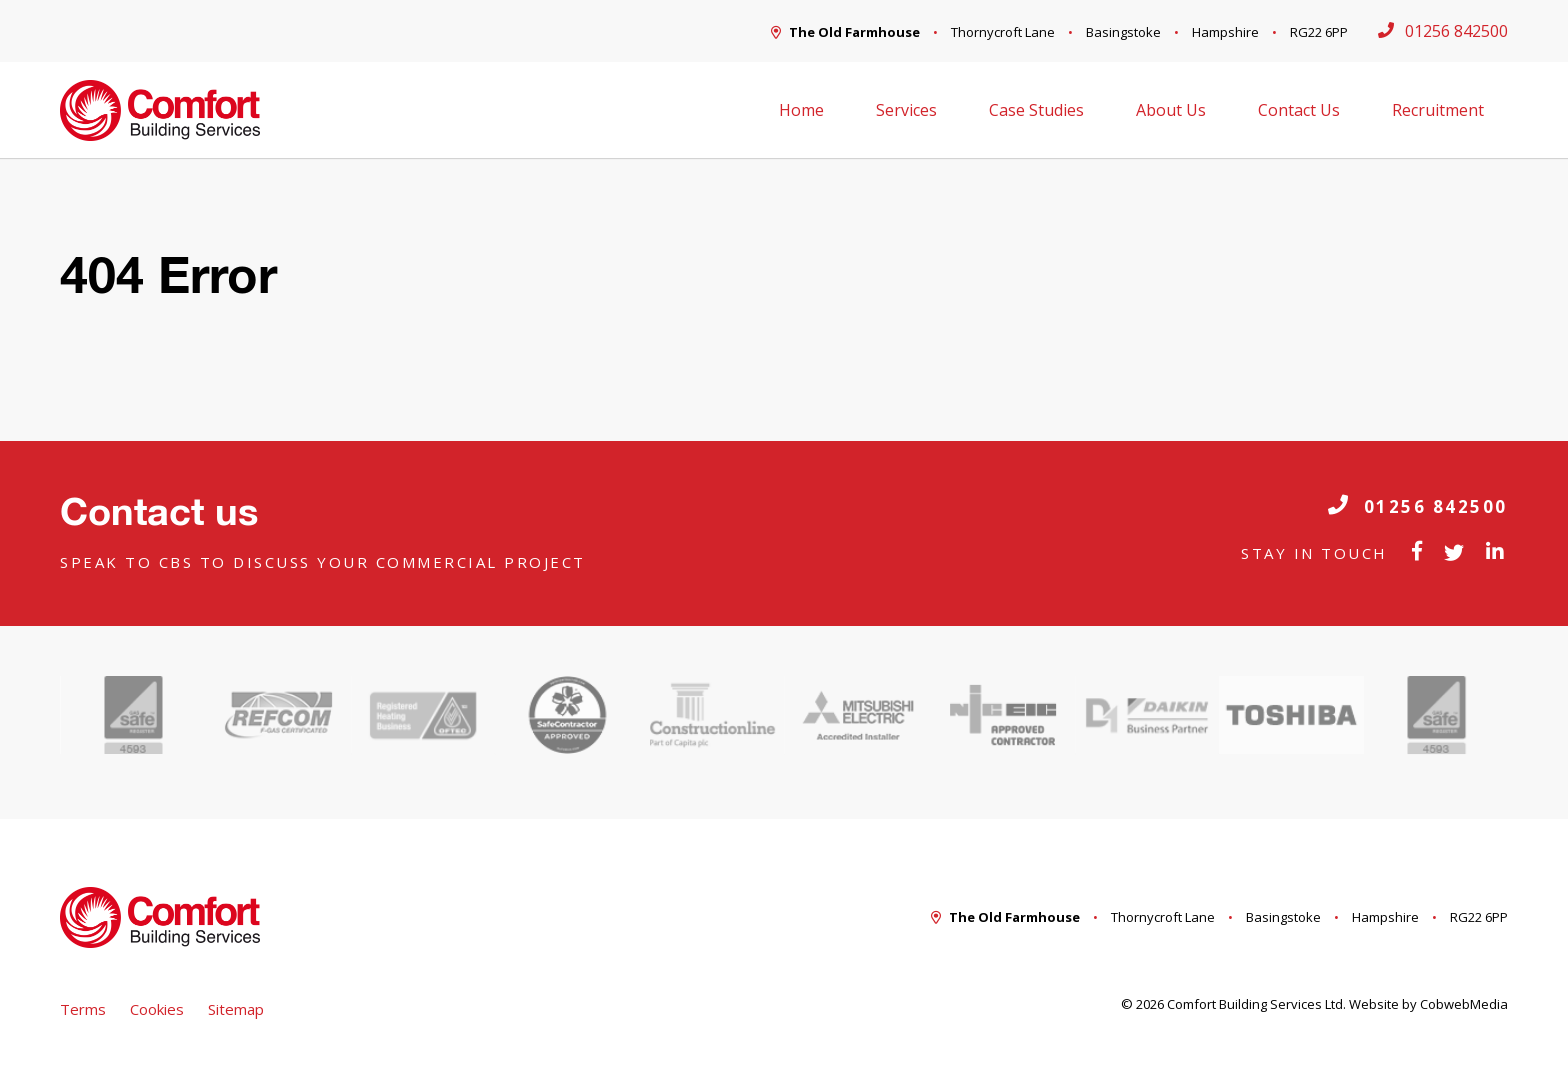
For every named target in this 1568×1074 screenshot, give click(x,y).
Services (906, 110)
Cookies (157, 1009)
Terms (83, 1009)
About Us (1171, 110)
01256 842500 (1418, 506)
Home (801, 110)
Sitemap (236, 1009)
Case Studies (1036, 110)
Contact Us (1299, 110)
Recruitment (1438, 110)
